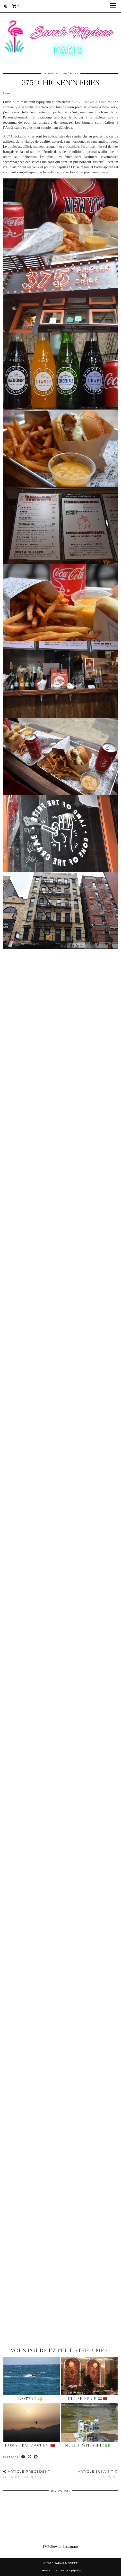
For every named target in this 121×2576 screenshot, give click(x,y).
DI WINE (98, 2474)
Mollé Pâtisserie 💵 (87, 2445)
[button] (114, 6)
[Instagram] (6, 6)
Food (74, 73)
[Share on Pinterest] (36, 2457)
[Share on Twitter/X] (29, 2457)
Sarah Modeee (66, 2563)
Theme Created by (60, 2570)
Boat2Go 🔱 (30, 2399)
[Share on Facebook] (23, 2457)
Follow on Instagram (60, 2546)
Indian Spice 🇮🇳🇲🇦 (87, 2399)
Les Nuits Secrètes (26, 2474)
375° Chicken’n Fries (60, 82)
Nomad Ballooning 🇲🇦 (30, 2445)
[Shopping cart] (15, 6)
